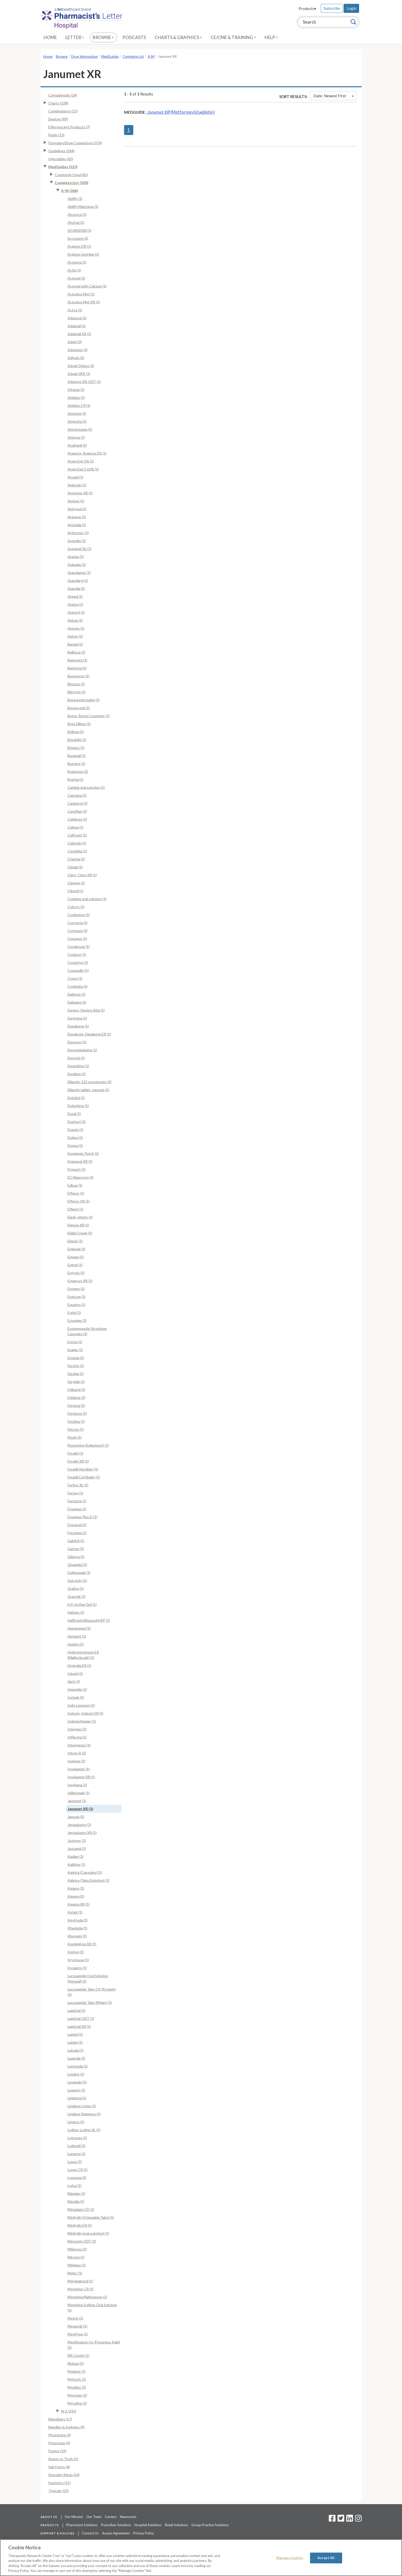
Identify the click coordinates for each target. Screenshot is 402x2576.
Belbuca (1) (76, 652)
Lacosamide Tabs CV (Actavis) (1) (92, 1992)
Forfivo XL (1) (78, 1485)
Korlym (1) (76, 1952)
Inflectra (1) (77, 1737)
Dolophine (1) (78, 1105)
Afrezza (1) (76, 389)
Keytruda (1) (78, 1920)
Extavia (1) (76, 1358)
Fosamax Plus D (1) (82, 1517)
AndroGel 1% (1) (81, 461)
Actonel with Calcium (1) (87, 286)
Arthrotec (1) (78, 533)
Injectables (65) (60, 159)
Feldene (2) (76, 1397)
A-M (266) (69, 190)
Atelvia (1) (76, 556)
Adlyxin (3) (76, 357)
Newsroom (128, 2517)
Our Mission (74, 2517)
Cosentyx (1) (78, 962)
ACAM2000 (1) (79, 230)
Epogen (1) (76, 1288)
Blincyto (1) (77, 692)
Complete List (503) (71, 182)
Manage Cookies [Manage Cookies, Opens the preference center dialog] (289, 2558)
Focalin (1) (75, 1453)
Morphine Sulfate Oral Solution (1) (92, 2307)
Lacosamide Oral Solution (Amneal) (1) (88, 1978)
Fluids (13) (56, 135)
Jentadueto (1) (79, 1824)
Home (50, 37)
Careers (111, 2517)
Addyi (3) (75, 342)
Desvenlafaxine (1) (82, 1050)
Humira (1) (76, 1644)
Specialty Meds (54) (64, 2475)
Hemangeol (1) (79, 1628)
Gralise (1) (76, 1588)
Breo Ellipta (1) (79, 724)
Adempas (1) (78, 350)
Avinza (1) (75, 620)
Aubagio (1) (77, 564)
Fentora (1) (76, 1405)
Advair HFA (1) (79, 373)
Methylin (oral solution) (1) (88, 2233)
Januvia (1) (76, 1816)
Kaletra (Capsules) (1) (85, 1872)
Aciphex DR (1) (79, 246)
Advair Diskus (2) (81, 365)
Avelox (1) (75, 604)
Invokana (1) (77, 1785)
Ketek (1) (75, 1912)
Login (351, 8)
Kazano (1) (76, 1888)
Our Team (93, 2517)
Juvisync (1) (77, 1840)
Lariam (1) (75, 2042)
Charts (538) (58, 103)
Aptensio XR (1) (80, 493)
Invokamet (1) (79, 1769)
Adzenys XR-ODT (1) (84, 381)
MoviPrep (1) (78, 2334)
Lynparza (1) (77, 2177)
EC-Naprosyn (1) (81, 1177)
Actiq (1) (74, 270)
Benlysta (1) (77, 668)
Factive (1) (76, 1365)
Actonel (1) (76, 278)
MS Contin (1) (78, 2355)
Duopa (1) (75, 1145)
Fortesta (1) (77, 1501)
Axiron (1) (75, 636)
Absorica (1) (77, 214)
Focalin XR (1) (78, 1461)
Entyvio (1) (76, 1273)
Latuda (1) (75, 2050)
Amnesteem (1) (80, 429)
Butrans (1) (76, 763)
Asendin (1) (77, 541)
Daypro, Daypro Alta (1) (86, 1010)
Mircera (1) (76, 2257)
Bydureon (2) (78, 771)
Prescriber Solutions (116, 2525)
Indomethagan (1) (82, 1721)
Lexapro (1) (76, 2090)
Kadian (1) (75, 1856)
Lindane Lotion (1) (82, 2106)
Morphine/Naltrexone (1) (87, 2297)
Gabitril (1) (76, 1541)
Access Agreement (116, 2533)
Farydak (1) (76, 1381)
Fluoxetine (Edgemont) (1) (88, 1445)
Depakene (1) (78, 1026)
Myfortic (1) (77, 2379)
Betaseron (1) (78, 676)
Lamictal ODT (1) (81, 2018)
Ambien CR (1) (79, 405)
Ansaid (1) (75, 477)
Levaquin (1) (77, 2082)
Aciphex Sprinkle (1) (83, 254)
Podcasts (134, 37)
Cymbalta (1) (78, 986)
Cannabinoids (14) (62, 95)
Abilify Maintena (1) (83, 206)
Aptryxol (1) (77, 509)
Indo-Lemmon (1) (81, 1705)
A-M (151, 56)
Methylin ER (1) (80, 2225)
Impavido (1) (77, 1689)
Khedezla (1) (77, 1928)
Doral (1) (74, 1113)
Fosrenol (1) (77, 1525)
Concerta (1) (78, 922)
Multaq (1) (76, 2363)
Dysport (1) (77, 1169)
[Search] (353, 22)
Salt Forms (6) (59, 2467)
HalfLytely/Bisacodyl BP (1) (89, 1620)
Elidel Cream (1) (80, 1233)
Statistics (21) (59, 2483)
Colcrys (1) (76, 907)
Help (271, 37)
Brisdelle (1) (77, 739)
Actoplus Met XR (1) (84, 302)
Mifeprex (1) (77, 2249)
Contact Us (90, 2533)
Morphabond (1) (80, 2281)
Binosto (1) (76, 684)
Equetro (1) (77, 1304)
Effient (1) (75, 1209)
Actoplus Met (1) (81, 294)
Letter (75, 37)
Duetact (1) (77, 1121)
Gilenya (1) (76, 1556)
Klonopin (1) (77, 1936)
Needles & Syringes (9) (66, 2427)
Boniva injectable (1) (84, 700)
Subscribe (332, 8)
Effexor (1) (76, 1193)
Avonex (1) (76, 628)
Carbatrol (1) (78, 803)
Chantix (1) (76, 859)
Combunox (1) (79, 914)
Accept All (325, 2558)
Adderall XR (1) (79, 334)
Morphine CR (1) (81, 2289)
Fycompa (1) (77, 1533)
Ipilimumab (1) (79, 1793)
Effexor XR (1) (79, 1201)
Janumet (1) (77, 1801)
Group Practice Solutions (210, 2525)
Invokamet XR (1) (81, 1777)
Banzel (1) (75, 644)
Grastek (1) (77, 1596)
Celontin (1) (77, 843)
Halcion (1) (76, 1612)
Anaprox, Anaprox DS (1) (87, 453)
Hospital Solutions (148, 2525)
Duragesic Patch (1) (83, 1153)
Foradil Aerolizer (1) (83, 1469)
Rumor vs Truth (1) (63, 2459)
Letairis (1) (76, 2074)
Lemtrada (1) (78, 2066)
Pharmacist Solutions (82, 2525)
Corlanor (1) (77, 954)
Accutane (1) (78, 238)
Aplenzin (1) (77, 485)
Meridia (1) (76, 2201)
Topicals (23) (58, 2490)
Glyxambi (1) (77, 1564)
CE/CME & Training (233, 37)
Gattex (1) (76, 1548)
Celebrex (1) (77, 819)
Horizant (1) (77, 1636)
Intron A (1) (77, 1753)
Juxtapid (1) (77, 1848)
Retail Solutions (176, 2525)
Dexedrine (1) (78, 1066)
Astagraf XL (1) (79, 548)
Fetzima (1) (76, 1421)
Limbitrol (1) (77, 2098)
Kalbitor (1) (76, 1864)
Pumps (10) (57, 2451)
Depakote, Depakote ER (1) (89, 1034)
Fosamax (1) (77, 1509)
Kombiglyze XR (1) (82, 1944)
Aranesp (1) (77, 517)
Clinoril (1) (75, 891)
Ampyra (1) (76, 437)
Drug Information (84, 56)
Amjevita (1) (77, 421)
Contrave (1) (78, 930)
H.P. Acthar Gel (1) (82, 1604)
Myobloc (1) (77, 2387)
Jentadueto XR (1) (82, 1832)
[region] (201, 2557)
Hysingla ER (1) (79, 1665)
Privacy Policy (143, 2533)
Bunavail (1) (77, 755)
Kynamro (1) (77, 1968)
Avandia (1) (76, 588)
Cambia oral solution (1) (86, 787)
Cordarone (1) (79, 946)
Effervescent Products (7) (69, 127)
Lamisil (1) (75, 2034)
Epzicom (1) (77, 1296)
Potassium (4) (59, 2443)
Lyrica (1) (74, 2185)
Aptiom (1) (76, 501)
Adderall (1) (77, 326)
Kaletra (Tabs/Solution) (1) (88, 1880)
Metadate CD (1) (81, 2209)
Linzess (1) (76, 2122)
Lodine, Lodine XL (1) (84, 2130)
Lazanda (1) (76, 2058)
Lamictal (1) (77, 2010)
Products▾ (307, 8)
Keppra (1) (76, 1896)
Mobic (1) (75, 2273)
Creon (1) (75, 978)
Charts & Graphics (178, 37)
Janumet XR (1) (80, 1808)
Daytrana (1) (77, 1018)
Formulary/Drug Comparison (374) (75, 143)
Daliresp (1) (77, 994)
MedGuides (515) (63, 167)
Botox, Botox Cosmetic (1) (89, 716)
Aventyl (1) (76, 612)
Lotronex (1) (77, 2138)
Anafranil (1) (77, 445)
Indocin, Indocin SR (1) (85, 1713)
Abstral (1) (76, 222)
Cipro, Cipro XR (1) (82, 875)
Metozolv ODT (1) (82, 2241)
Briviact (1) (76, 747)
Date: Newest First (333, 95)
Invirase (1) (76, 1761)
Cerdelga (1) (77, 851)
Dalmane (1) (77, 1002)
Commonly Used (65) (71, 174)
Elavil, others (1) (80, 1217)
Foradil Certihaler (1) (84, 1477)
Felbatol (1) (76, 1389)
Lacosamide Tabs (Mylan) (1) (90, 2002)
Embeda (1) (76, 1249)
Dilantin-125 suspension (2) (89, 1082)
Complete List (133, 56)
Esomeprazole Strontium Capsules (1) (87, 1331)
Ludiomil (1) (77, 2146)
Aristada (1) (77, 525)
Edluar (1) (75, 1185)
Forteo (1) (75, 1493)
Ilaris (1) (74, 1681)
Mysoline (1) (77, 2403)
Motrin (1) (75, 2318)
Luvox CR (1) (78, 2169)
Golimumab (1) (79, 1572)
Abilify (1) (75, 198)
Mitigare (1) (77, 2265)
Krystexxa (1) (78, 1960)
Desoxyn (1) (77, 1042)
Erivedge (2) (77, 1320)
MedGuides (110, 56)
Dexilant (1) (77, 1074)
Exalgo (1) (75, 1350)
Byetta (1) (75, 779)
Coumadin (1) (78, 970)
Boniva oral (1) (79, 708)
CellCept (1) (77, 835)
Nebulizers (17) (60, 2419)
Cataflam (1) (77, 811)
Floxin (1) (75, 1437)
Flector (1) (76, 1429)
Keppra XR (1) (79, 1904)
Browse (103, 37)
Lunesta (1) (77, 2153)
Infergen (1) (77, 1729)
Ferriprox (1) (77, 1413)
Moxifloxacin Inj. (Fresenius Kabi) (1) (94, 2345)
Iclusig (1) (75, 1673)
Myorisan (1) (77, 2395)
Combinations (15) (63, 111)
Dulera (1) (75, 1137)
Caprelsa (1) (77, 795)
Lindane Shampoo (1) (84, 2114)
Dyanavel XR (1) (80, 1161)
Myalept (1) (77, 2371)
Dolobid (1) (76, 1097)
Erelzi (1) (74, 1312)
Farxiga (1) (76, 1373)
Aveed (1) (75, 596)
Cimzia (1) (75, 867)
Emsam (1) (76, 1257)
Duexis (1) (75, 1129)
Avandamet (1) (79, 572)
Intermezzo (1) (79, 1745)
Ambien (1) (76, 397)
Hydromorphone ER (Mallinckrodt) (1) (83, 1655)
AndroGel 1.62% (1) (83, 469)
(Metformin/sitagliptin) (181, 112)
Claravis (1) (76, 883)
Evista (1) (75, 1342)
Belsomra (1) (77, 660)
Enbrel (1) (75, 1265)
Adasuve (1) (77, 318)
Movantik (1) (77, 2326)
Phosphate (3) (59, 2435)
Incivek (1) (76, 1697)
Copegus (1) (77, 938)
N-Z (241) (68, 2411)
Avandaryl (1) (78, 580)
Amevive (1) (77, 413)
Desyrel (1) (76, 1058)
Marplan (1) (76, 2193)
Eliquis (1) (75, 1241)
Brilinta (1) (76, 731)
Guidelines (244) (61, 151)
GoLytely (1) (77, 1580)
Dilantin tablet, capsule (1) (88, 1090)
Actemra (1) (77, 262)
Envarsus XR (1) (80, 1281)
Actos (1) (75, 310)
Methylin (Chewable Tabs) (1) (91, 2217)
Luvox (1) (75, 2161)
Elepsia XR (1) (78, 1225)
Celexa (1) (75, 827)
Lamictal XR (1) (79, 2026)
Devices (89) (58, 119)
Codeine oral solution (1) (87, 899)
